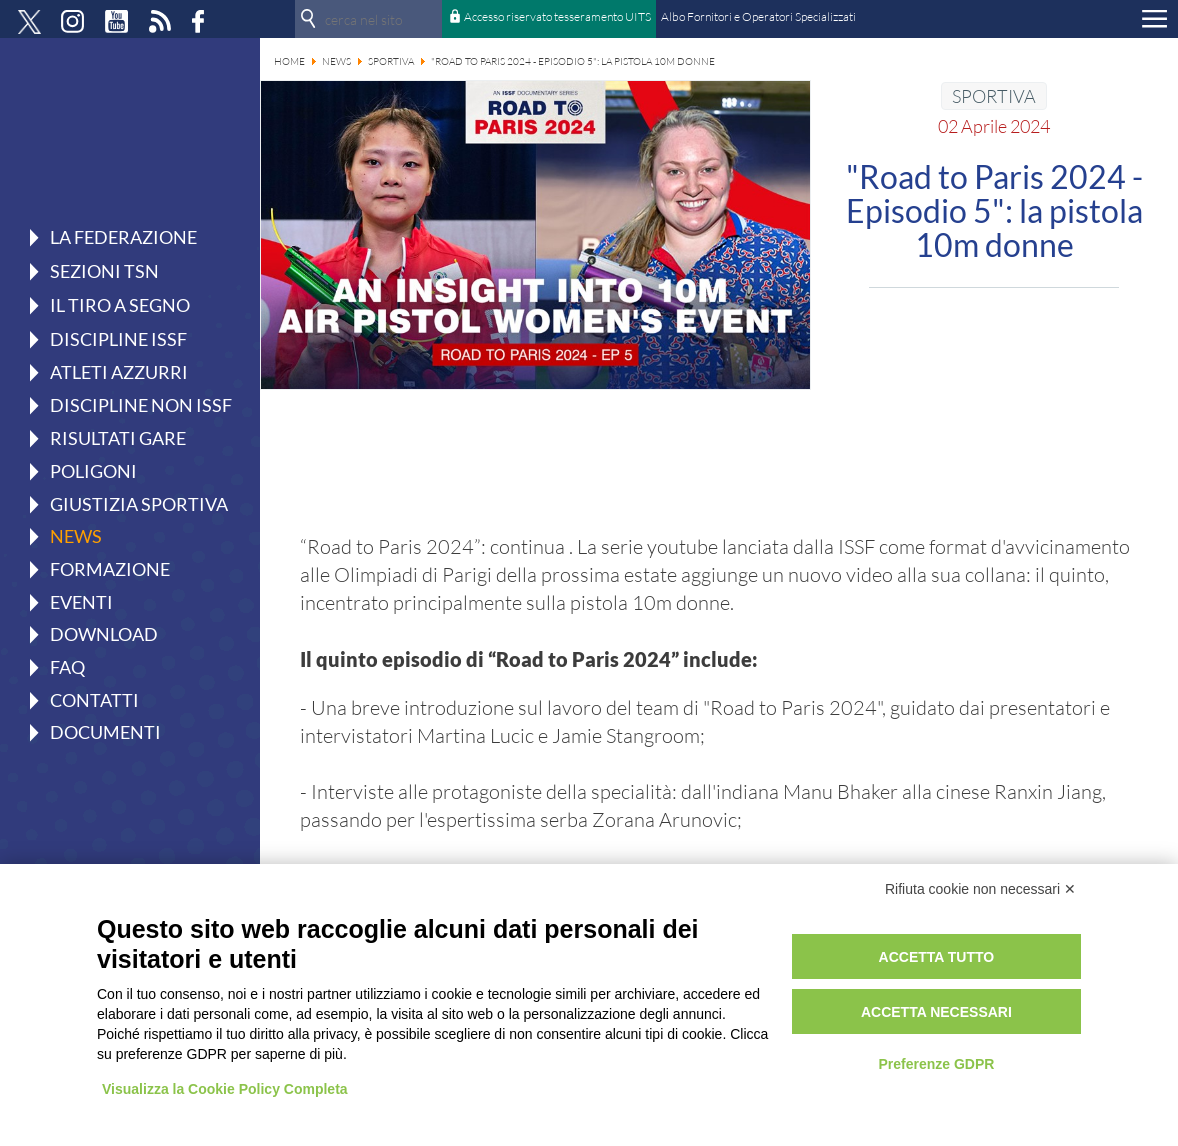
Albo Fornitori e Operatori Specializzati (758, 16)
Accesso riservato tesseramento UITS (557, 16)
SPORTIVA (994, 96)
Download (104, 634)
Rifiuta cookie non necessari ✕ (980, 889)
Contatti (94, 700)
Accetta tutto (937, 957)
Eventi (81, 602)
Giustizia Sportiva (139, 504)
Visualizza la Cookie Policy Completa (225, 1089)
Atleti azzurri (119, 372)
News (76, 536)
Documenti (105, 732)
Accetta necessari (936, 1012)
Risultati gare (118, 438)
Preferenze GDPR (936, 1064)
